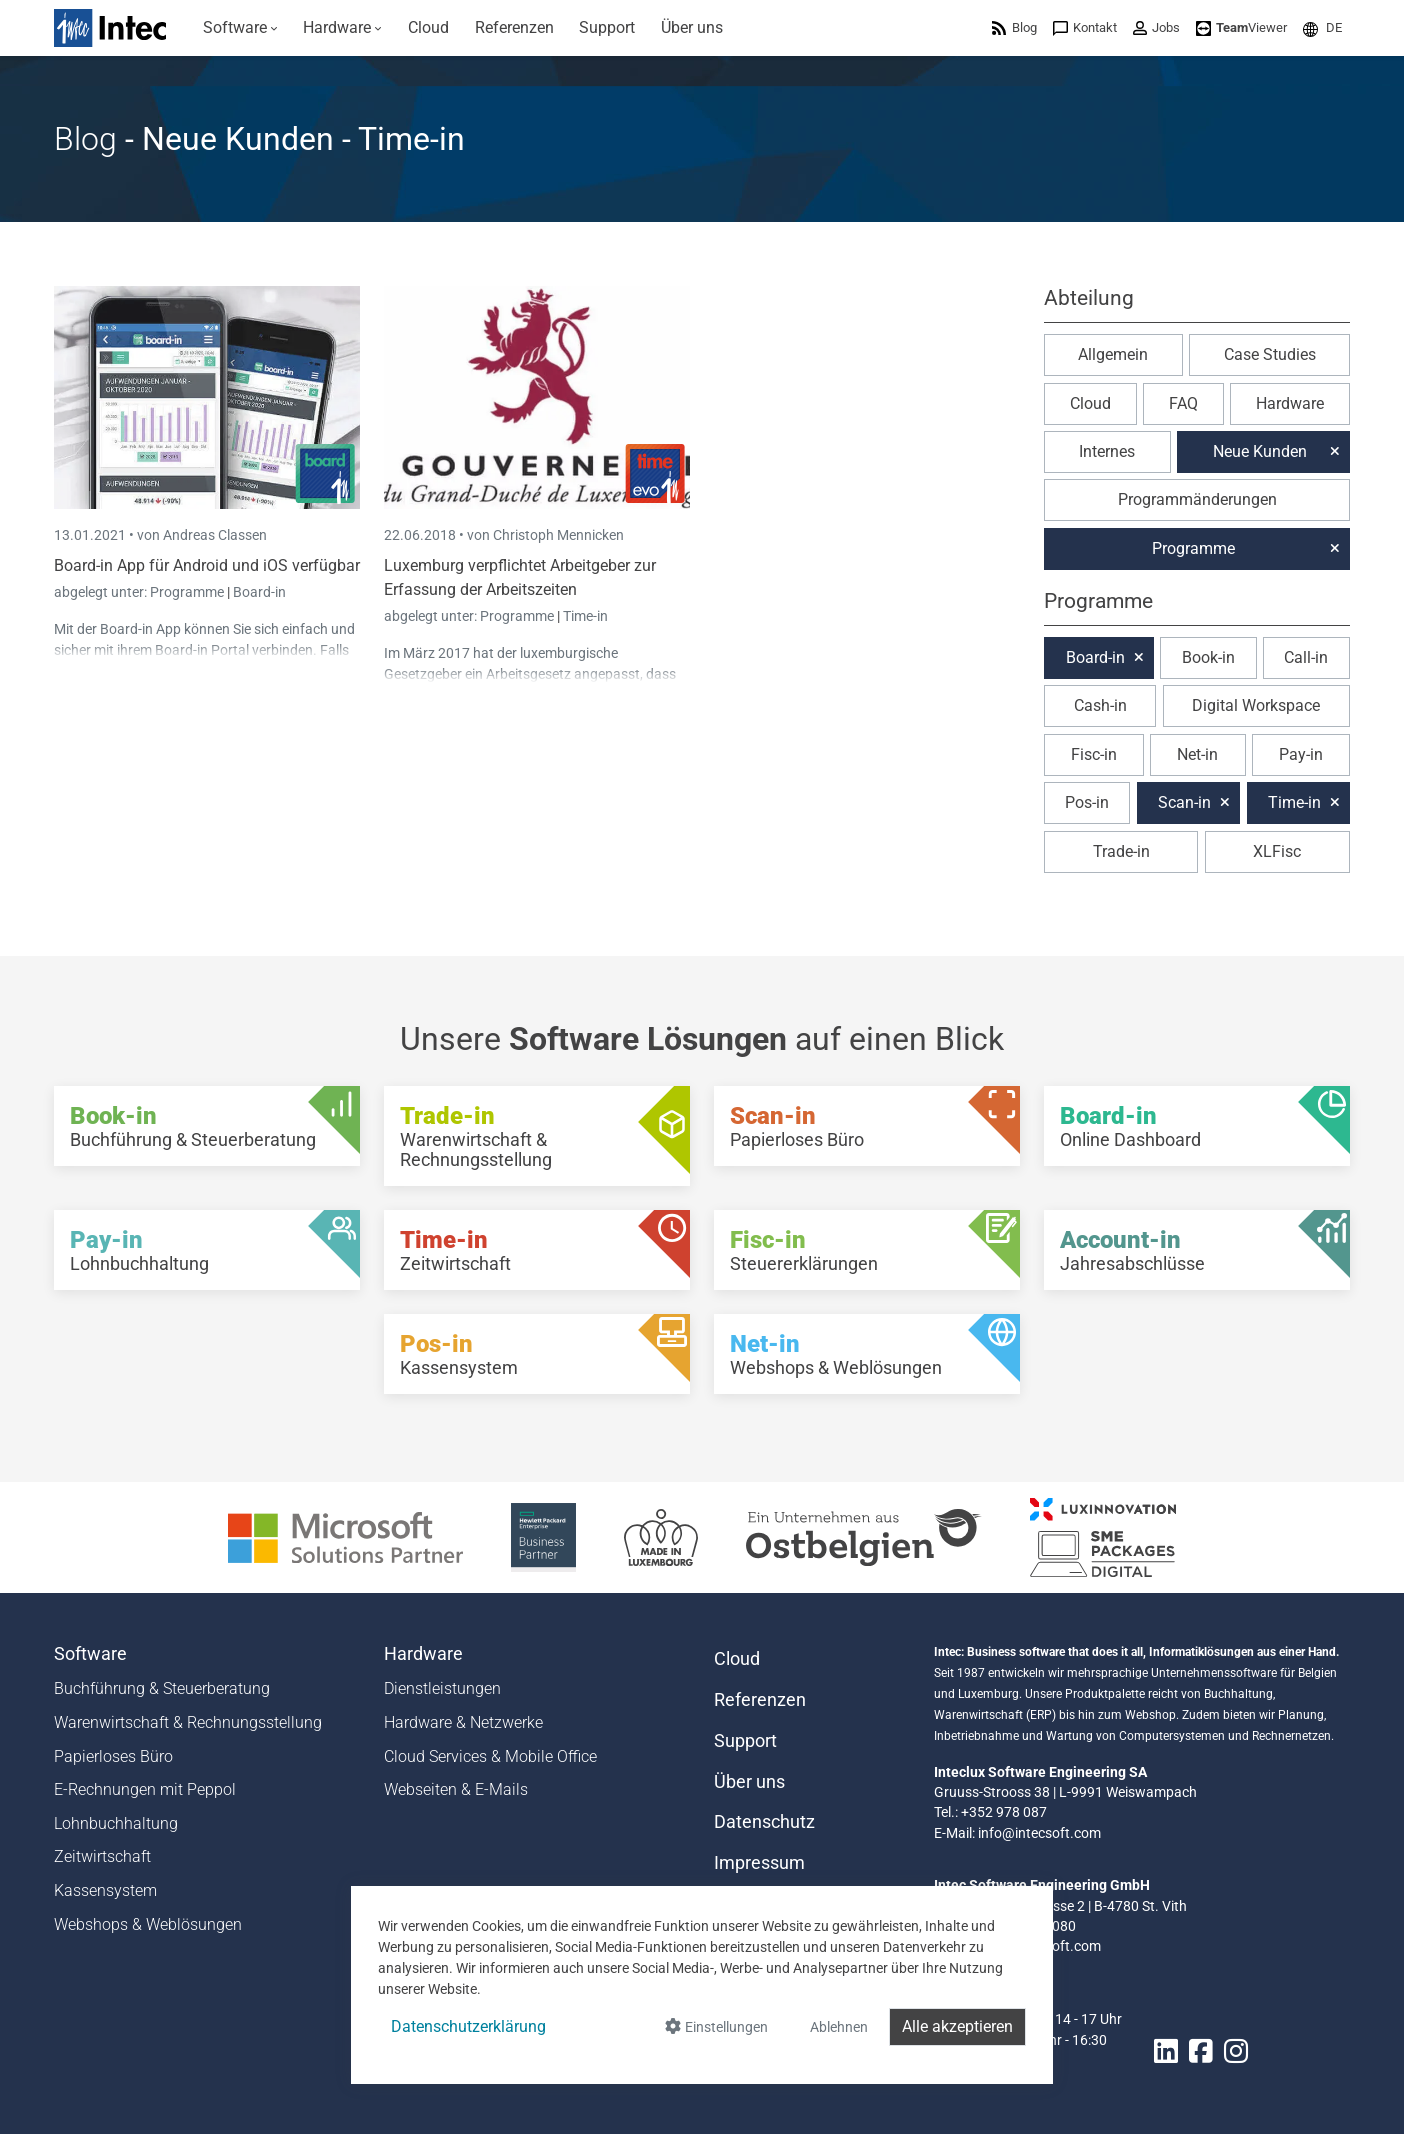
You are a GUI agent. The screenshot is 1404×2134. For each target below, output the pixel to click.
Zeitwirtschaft (102, 1856)
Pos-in (1087, 802)
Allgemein (1113, 354)
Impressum (759, 1863)
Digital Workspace (1256, 705)
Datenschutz (764, 1822)
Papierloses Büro (113, 1756)
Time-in (585, 616)
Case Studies (1270, 354)
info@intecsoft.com (1039, 1833)
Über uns (749, 1782)
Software (90, 1654)
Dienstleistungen (442, 1688)
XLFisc (1277, 851)
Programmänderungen (1197, 499)
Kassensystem (105, 1890)
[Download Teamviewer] (1241, 27)
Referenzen (760, 1700)
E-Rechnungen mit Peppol (145, 1789)
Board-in (259, 592)
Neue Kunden (1260, 451)
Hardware (1290, 403)
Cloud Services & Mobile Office (490, 1756)
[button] (1322, 27)
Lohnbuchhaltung (116, 1823)
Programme (188, 592)
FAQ (1183, 403)
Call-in (1306, 657)
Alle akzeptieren (957, 2026)
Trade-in (1121, 851)
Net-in (1197, 754)
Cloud (1090, 403)
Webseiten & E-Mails (456, 1789)
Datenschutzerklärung (468, 2026)
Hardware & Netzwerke (463, 1722)
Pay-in (1301, 754)
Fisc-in (1094, 754)
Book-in (1208, 657)
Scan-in (1184, 802)
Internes (1107, 451)
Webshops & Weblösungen (148, 1924)
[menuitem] (240, 28)
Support (745, 1741)
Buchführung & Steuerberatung (162, 1688)
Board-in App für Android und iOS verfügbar (207, 565)
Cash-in (1100, 705)
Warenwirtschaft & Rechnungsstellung (188, 1722)
